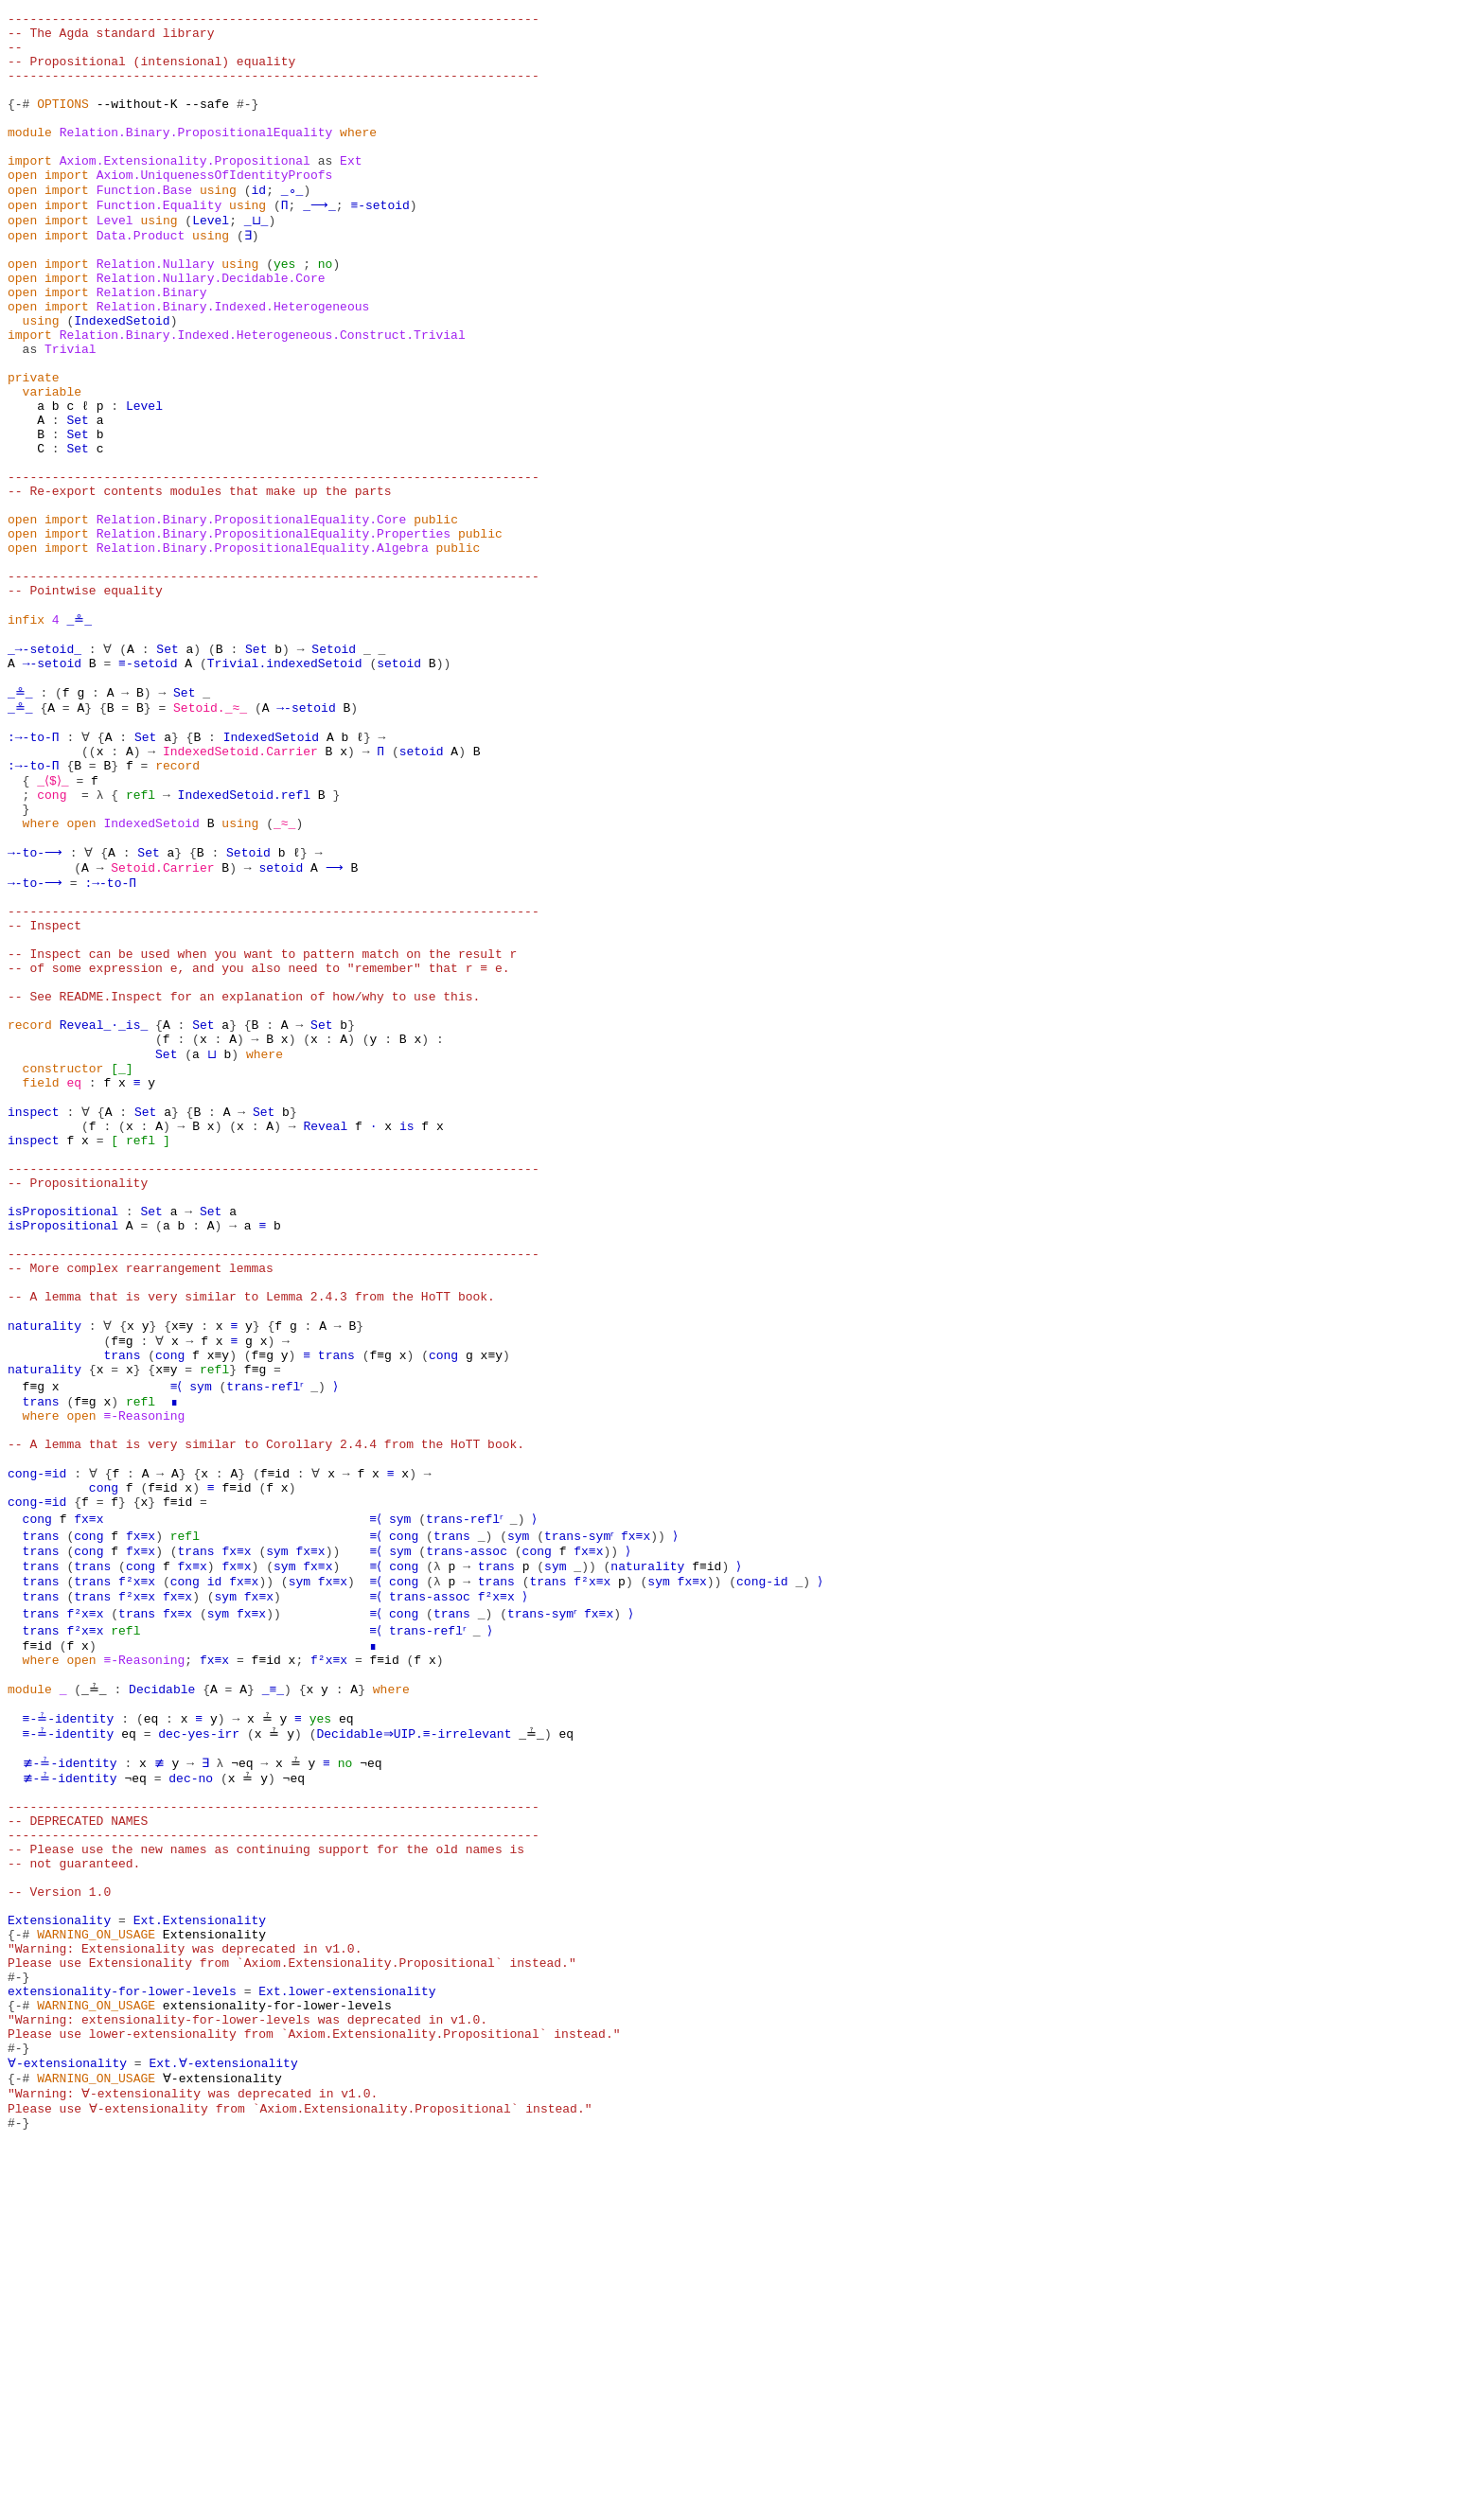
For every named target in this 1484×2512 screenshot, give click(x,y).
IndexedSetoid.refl (244, 940)
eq (73, 1281)
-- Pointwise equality (85, 702)
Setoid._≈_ (207, 838)
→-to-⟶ (34, 1008)
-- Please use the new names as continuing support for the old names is (266, 2167)
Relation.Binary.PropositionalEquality (196, 157)
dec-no (185, 2082)
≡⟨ (178, 1639)
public (436, 617)
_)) (587, 1843)
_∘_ (292, 225)
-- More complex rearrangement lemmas (141, 1503)
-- (15, 54)
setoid (399, 787)
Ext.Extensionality (199, 2252)
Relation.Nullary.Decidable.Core (211, 327)
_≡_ (269, 1980)
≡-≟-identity (67, 2014)
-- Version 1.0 (59, 2218)
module (30, 157)
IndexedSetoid (121, 378)
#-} (247, 123)
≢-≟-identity (67, 2065)
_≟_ (92, 1980)
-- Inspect (44, 1094)
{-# (18, 123)
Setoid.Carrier (162, 1026)
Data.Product (141, 276)
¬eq (232, 2065)
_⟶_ (317, 242)
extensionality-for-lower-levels (122, 2337)
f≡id (274, 1741)
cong (51, 940)
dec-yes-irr (196, 2031)
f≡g (121, 1588)
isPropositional (63, 1434)
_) (325, 1639)
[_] (121, 1264)
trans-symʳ (584, 1809)
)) (443, 787)
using (218, 225)
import (30, 191)
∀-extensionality (67, 2423)
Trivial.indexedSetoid (284, 787)
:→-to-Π (34, 872)
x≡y (181, 1571)
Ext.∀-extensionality (221, 2423)
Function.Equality (159, 242)
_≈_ (284, 974)
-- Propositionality (78, 1400)
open (22, 208)
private (34, 446)
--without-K (137, 123)
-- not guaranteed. (74, 2184)
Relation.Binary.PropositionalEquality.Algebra (263, 651)
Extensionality (59, 2252)
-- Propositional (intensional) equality (151, 71)
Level (115, 259)
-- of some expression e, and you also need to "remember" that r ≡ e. (258, 1145)
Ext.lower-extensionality (346, 2337)
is (407, 1332)
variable (52, 463)
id (259, 225)
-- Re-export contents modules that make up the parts (200, 583)
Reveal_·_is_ (104, 1213)
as (325, 191)
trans (121, 1605)
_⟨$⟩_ (55, 923)
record (177, 906)
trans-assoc (469, 1826)
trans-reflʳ (269, 1639)
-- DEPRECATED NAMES (78, 2133)
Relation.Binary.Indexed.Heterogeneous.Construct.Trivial (263, 395)
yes (284, 310)
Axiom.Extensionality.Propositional (185, 191)
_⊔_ (255, 259)
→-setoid (52, 787)
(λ (436, 1843)
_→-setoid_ (44, 770)
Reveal (325, 1332)
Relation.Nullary (156, 310)
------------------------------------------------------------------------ (273, 20)
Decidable (159, 1980)
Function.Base (144, 225)
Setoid (332, 770)
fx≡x (88, 1792)
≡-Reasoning (144, 1673)
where (358, 157)
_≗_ (77, 736)
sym (203, 1639)
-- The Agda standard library (111, 37)
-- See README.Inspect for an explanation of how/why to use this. (244, 1179)
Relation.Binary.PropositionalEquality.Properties (273, 634)
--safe (207, 123)
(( (89, 889)
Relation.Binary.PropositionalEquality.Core (252, 617)
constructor (63, 1264)
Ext (351, 191)
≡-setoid (376, 242)
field (41, 1281)
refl (140, 940)
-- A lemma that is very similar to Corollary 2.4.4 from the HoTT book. (266, 1707)
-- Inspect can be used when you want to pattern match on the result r (262, 1128)
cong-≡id (37, 1741)
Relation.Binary (152, 344)
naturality (44, 1571)
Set (77, 497)
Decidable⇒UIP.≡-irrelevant (410, 2031)
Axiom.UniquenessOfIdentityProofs (215, 208)
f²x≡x (136, 1860)
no (325, 310)
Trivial (70, 412)
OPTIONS (63, 123)
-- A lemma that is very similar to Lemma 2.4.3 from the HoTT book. (251, 1537)
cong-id (765, 1860)
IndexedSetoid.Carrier (240, 889)
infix (26, 736)
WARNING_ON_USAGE (96, 2269)
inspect (34, 1315)
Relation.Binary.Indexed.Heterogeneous (233, 361)
